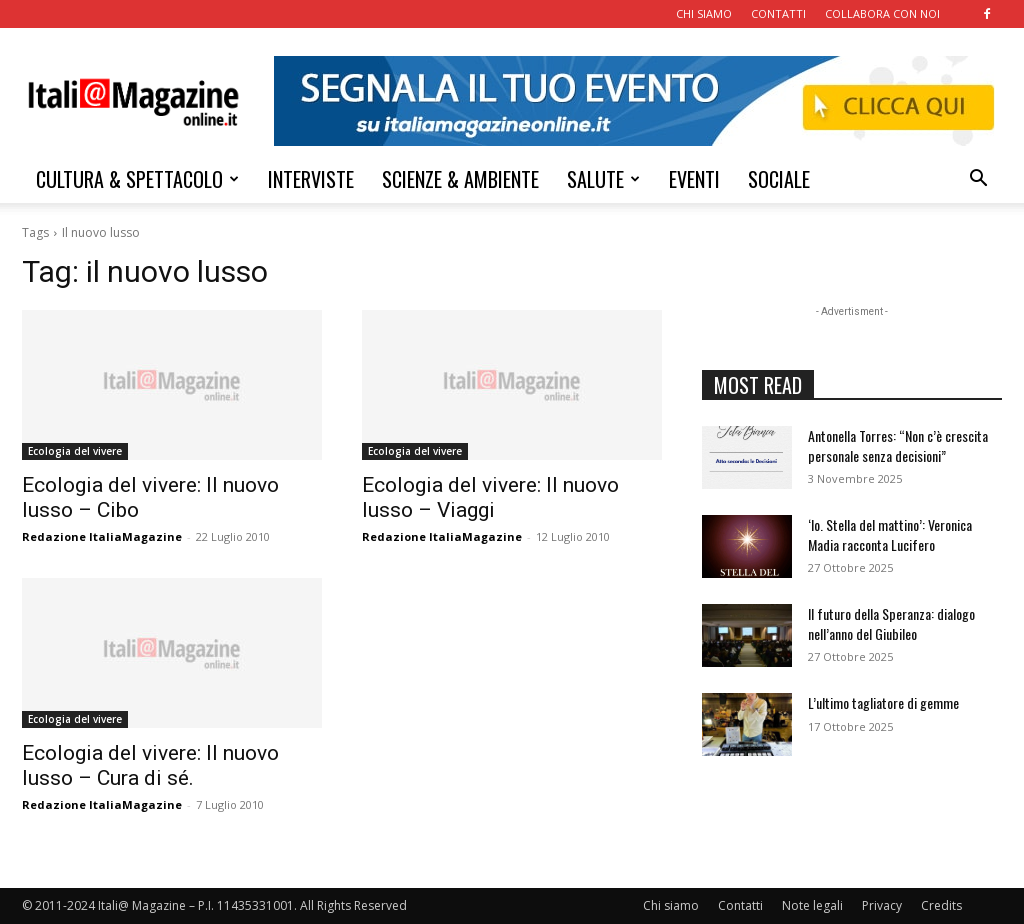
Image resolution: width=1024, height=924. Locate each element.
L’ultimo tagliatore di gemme (883, 702)
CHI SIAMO (704, 13)
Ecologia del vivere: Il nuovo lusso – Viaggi (490, 497)
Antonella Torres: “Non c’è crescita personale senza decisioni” (898, 445)
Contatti (740, 905)
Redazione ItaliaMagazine (102, 536)
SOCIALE (779, 179)
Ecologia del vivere (75, 451)
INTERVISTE (311, 179)
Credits (941, 905)
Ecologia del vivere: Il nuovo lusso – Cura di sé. (150, 765)
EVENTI (694, 179)
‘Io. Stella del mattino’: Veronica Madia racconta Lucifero (890, 534)
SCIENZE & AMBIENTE (460, 179)
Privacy (882, 905)
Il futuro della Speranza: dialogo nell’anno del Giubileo (891, 623)
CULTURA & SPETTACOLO (137, 179)
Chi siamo (671, 905)
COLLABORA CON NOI (882, 13)
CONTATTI (778, 13)
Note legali (812, 905)
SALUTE (603, 179)
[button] (978, 180)
